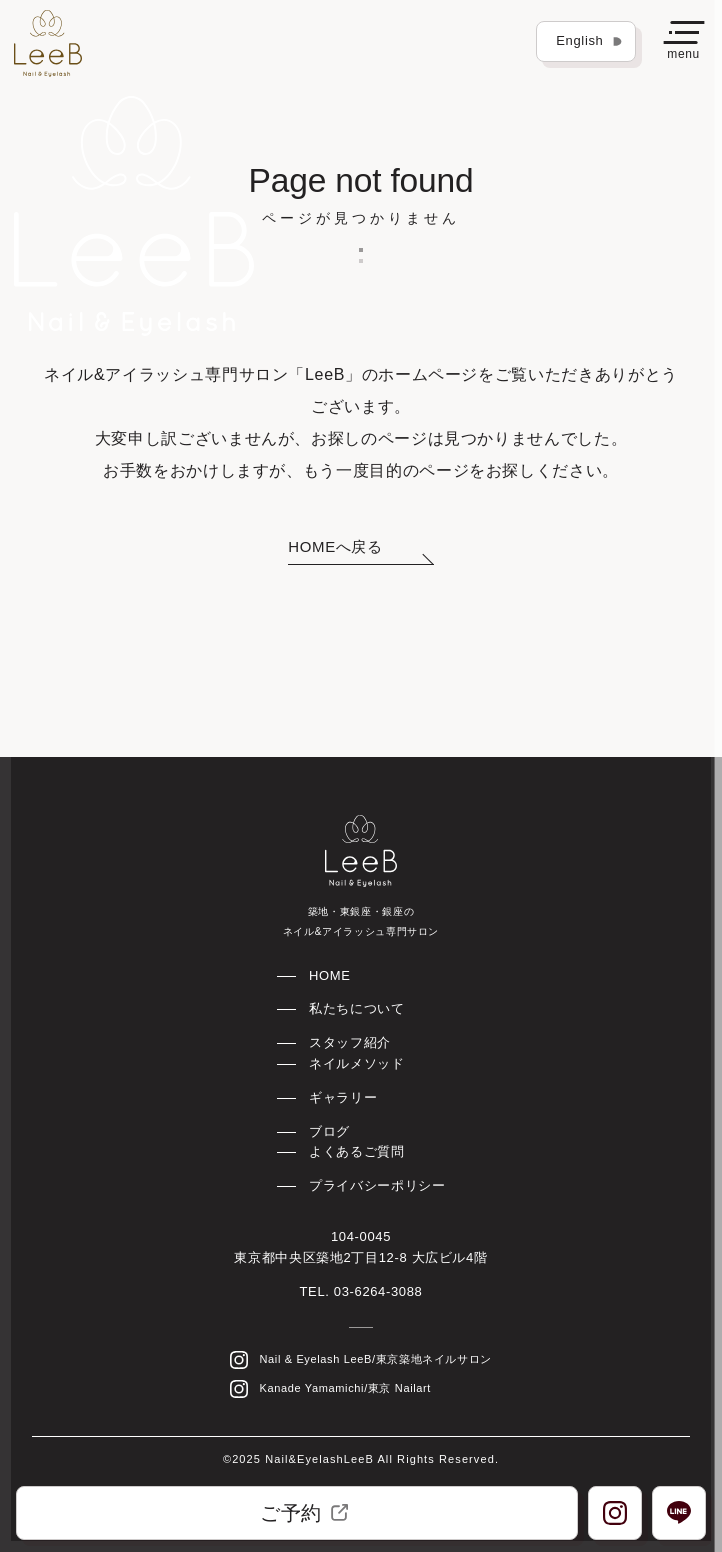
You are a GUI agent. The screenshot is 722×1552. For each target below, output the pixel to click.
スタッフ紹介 (350, 1042)
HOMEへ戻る (335, 546)
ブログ (329, 1131)
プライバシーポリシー (377, 1185)
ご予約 (304, 1513)
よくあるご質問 (356, 1151)
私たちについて (356, 1008)
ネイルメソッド (356, 1063)
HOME (330, 975)
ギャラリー (343, 1097)
